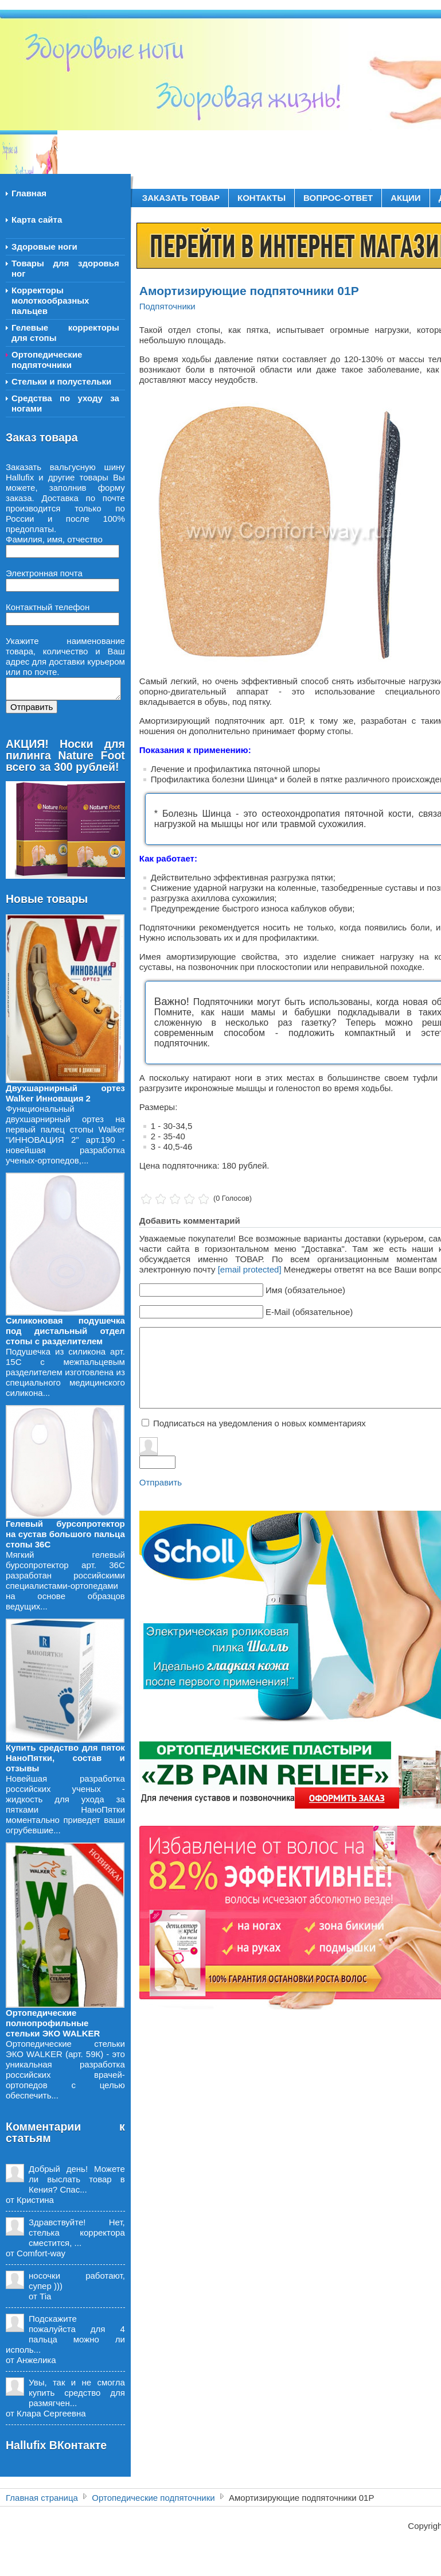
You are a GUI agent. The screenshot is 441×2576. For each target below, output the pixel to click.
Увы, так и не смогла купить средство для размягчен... (77, 2392)
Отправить (160, 1482)
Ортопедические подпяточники (153, 2498)
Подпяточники (167, 306)
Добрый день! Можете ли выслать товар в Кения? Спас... (77, 2179)
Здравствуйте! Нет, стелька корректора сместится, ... (77, 2232)
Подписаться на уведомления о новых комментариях (259, 1423)
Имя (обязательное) (305, 1290)
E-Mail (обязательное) (309, 1312)
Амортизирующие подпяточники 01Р (249, 290)
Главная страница (42, 2498)
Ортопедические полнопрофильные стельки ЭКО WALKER (53, 2023)
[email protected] (250, 1269)
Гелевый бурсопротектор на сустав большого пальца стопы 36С (65, 1534)
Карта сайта (36, 219)
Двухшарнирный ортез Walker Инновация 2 (65, 1093)
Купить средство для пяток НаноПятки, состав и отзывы (65, 1758)
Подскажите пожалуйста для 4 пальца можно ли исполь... (65, 2334)
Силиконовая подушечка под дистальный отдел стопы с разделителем (65, 1331)
